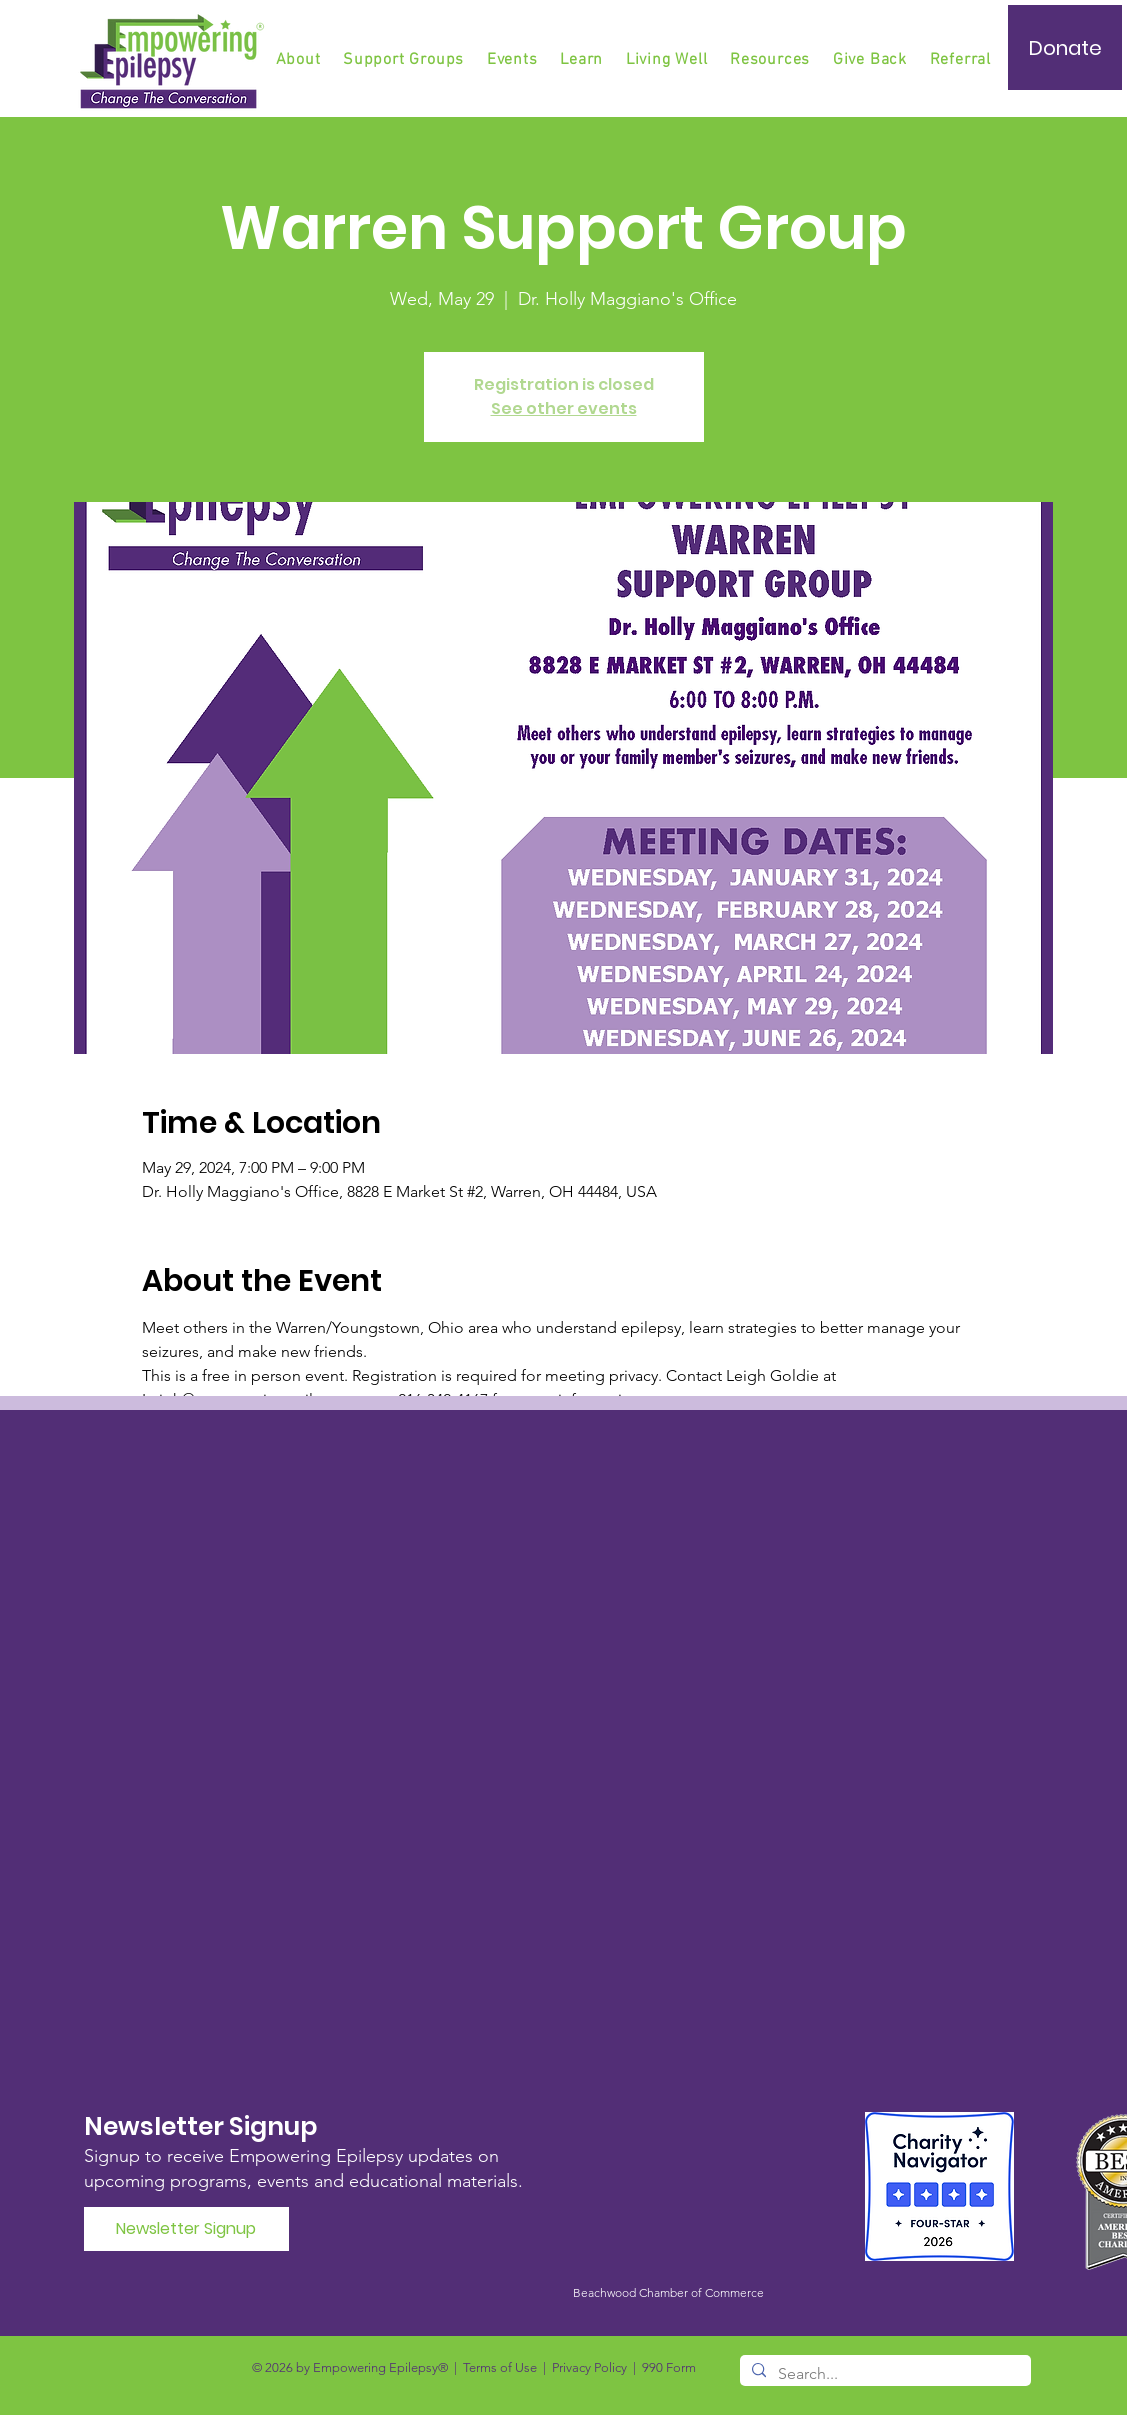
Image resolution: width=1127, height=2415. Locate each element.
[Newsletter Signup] (186, 2229)
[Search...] (883, 2374)
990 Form (669, 2367)
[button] (405, 60)
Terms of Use (500, 2367)
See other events (564, 408)
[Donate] (1065, 47)
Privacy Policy (589, 2367)
